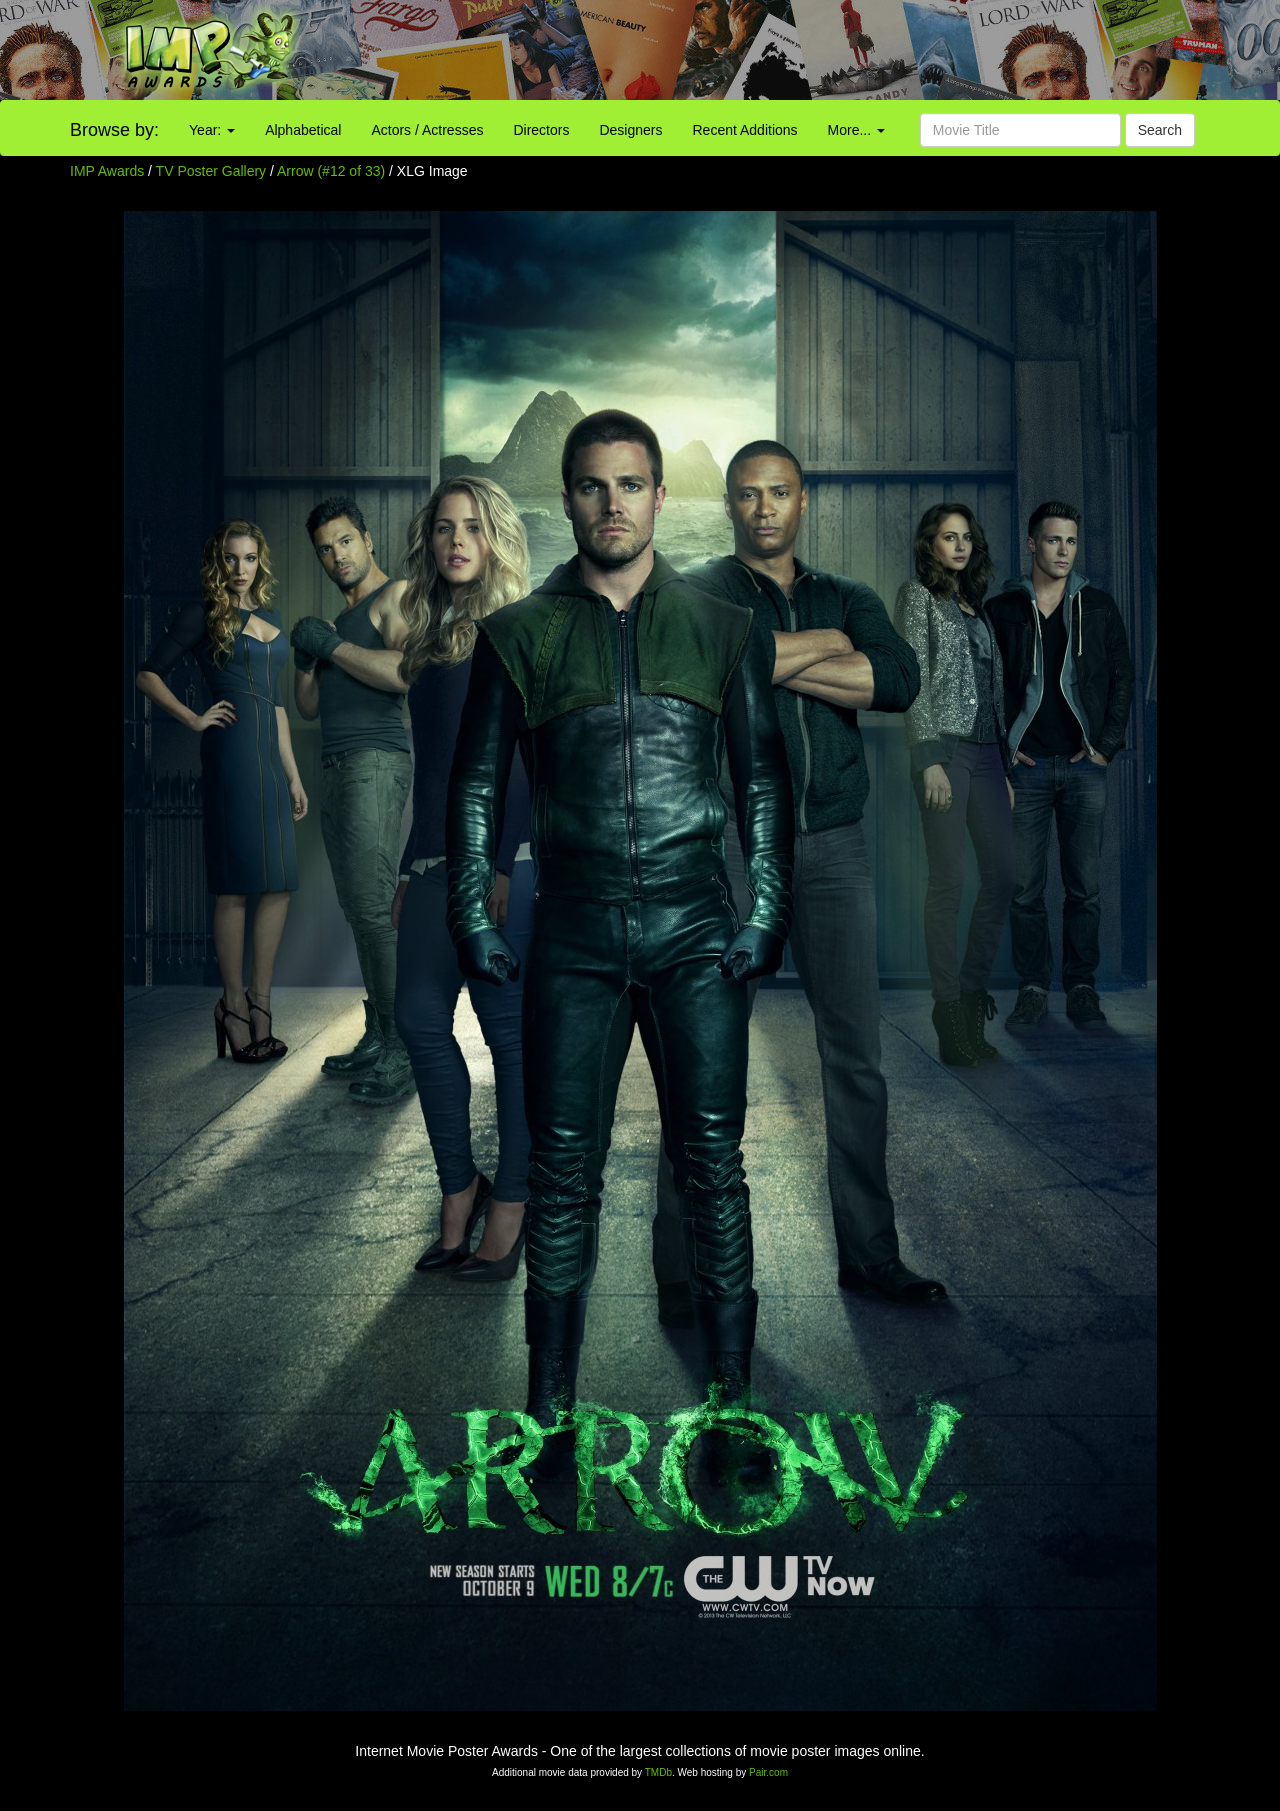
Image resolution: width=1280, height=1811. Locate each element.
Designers (630, 130)
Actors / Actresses (427, 130)
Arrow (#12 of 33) (331, 171)
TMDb (658, 1772)
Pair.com (768, 1772)
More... (856, 130)
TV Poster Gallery (211, 171)
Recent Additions (745, 130)
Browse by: (114, 130)
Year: (212, 130)
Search (1160, 130)
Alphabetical (303, 130)
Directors (541, 130)
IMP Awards (107, 171)
